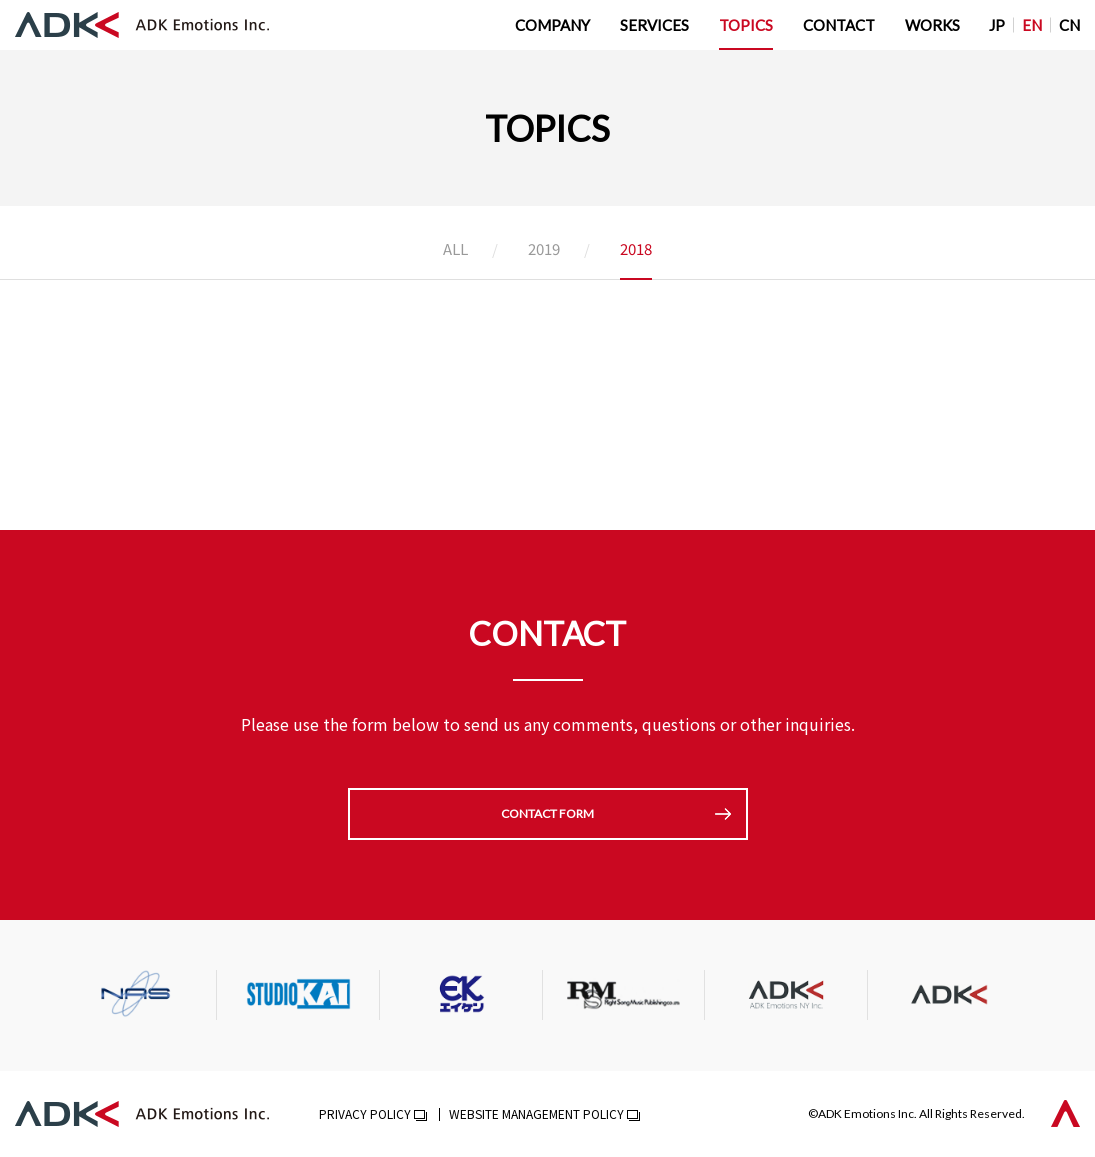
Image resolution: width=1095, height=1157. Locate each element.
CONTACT (839, 25)
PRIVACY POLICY (365, 1113)
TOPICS (746, 25)
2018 (636, 250)
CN (1069, 25)
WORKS (932, 25)
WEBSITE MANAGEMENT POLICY (536, 1113)
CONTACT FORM (547, 813)
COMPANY (552, 25)
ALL (455, 250)
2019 (544, 250)
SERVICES (654, 25)
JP (997, 25)
